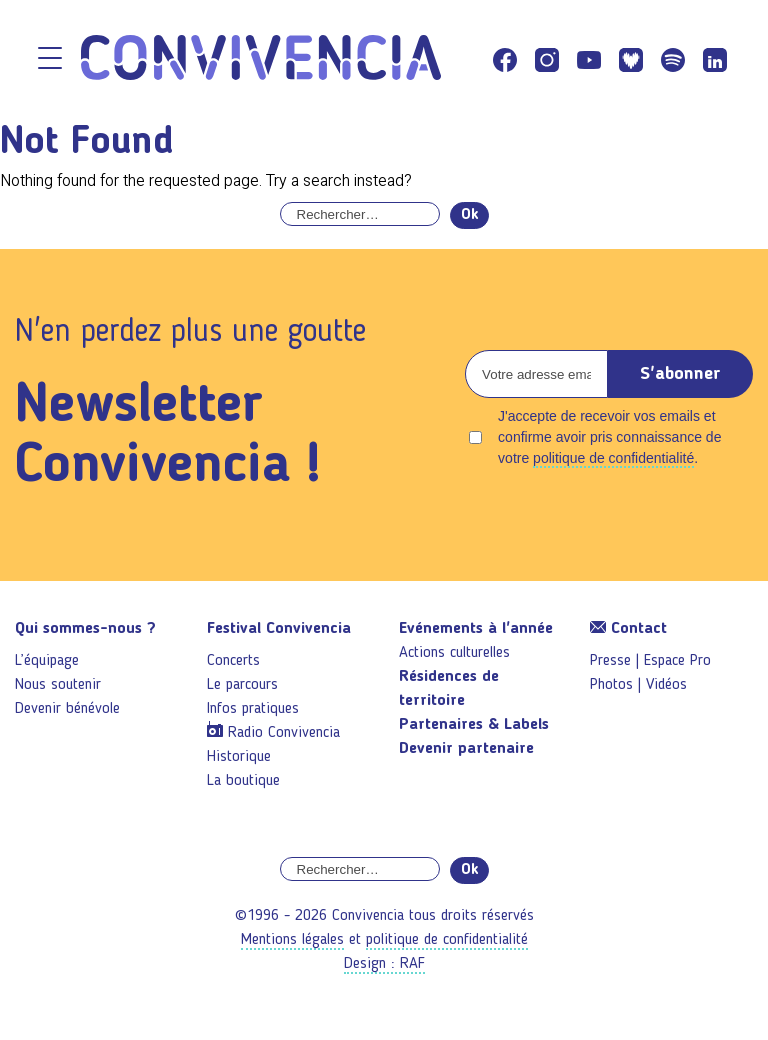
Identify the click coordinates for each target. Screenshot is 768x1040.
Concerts (233, 661)
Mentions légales (292, 940)
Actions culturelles (454, 653)
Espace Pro (677, 661)
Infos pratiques (253, 709)
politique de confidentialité (613, 458)
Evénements (476, 629)
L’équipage (47, 661)
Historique (239, 757)
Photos (611, 685)
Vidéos (666, 685)
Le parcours (242, 685)
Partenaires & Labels (474, 725)
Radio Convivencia (284, 733)
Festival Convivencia (279, 629)
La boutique (243, 781)
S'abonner (680, 374)
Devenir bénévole (67, 709)
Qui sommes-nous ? (85, 629)
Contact (628, 629)
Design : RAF (384, 964)
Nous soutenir (58, 685)
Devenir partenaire (466, 749)
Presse (610, 661)
